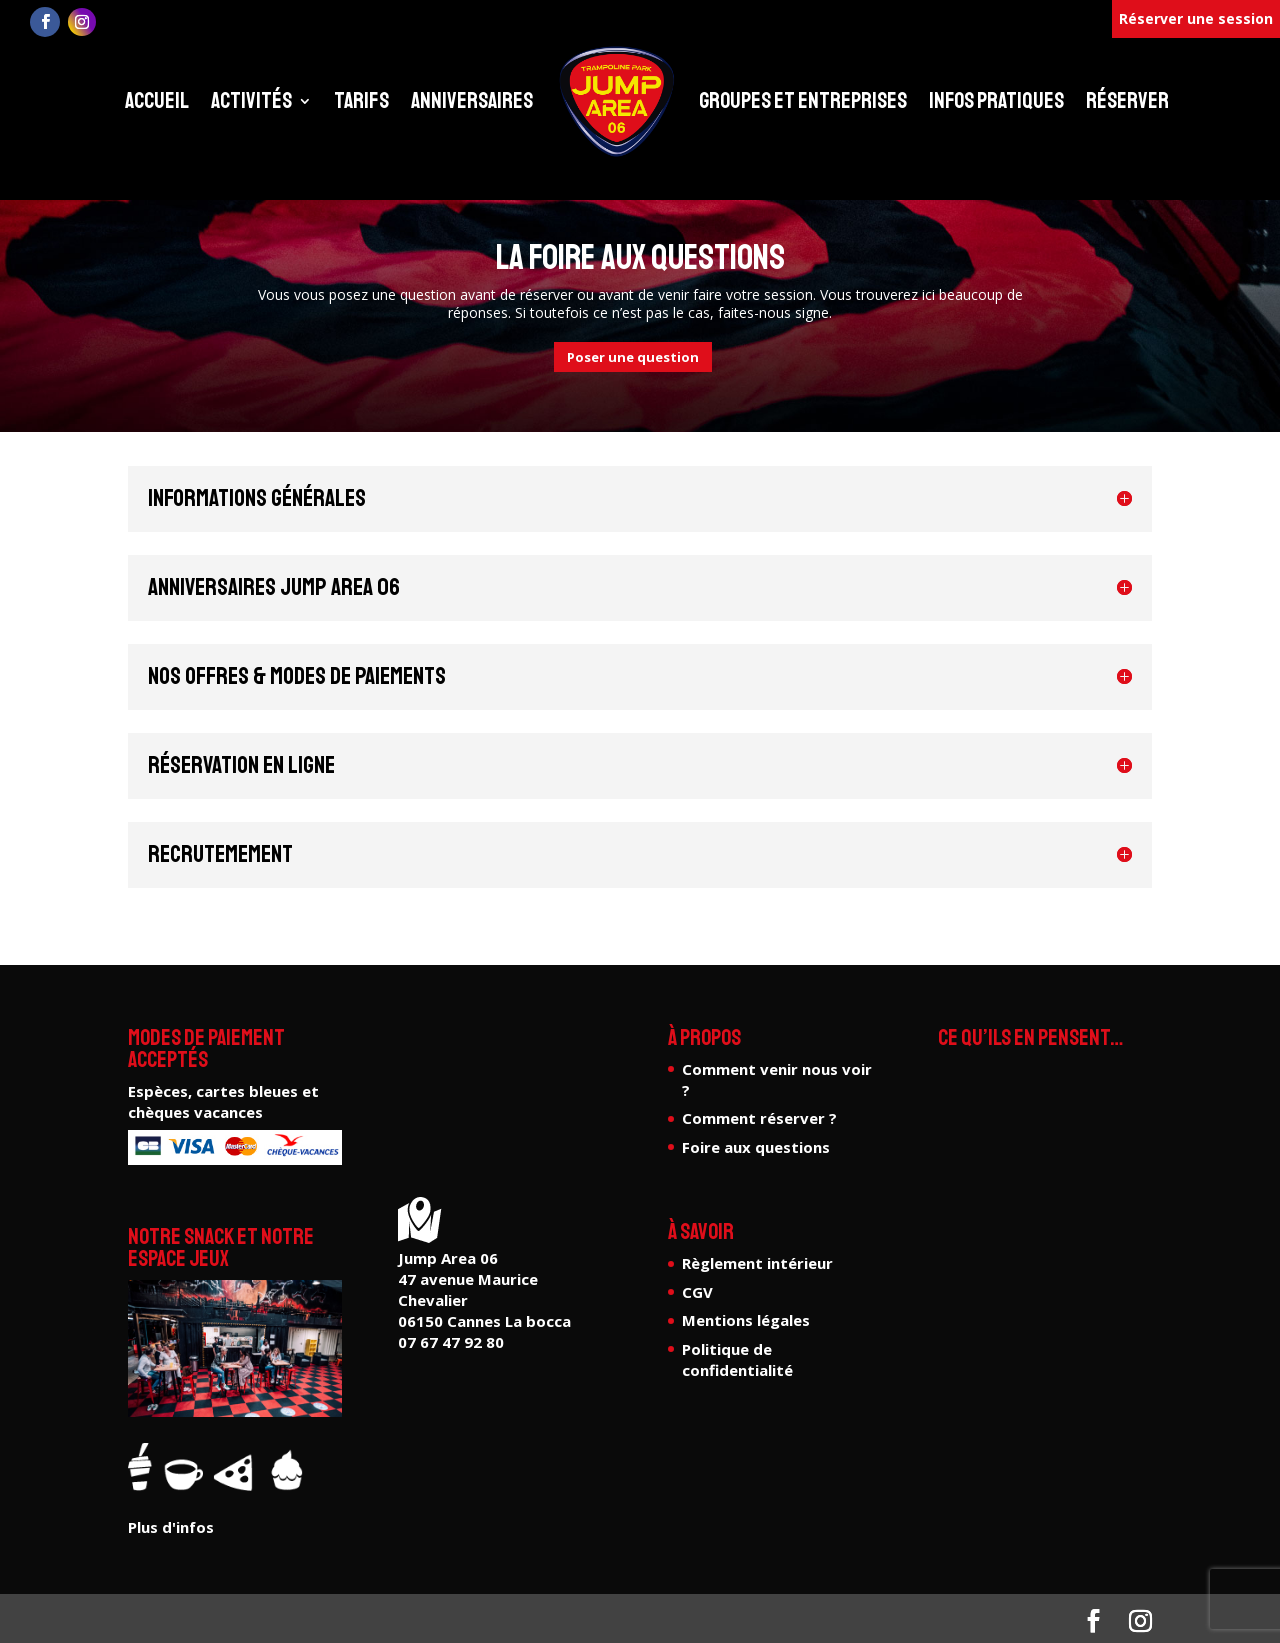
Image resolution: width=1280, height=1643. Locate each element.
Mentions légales (746, 1320)
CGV (697, 1292)
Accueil (157, 101)
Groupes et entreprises (803, 101)
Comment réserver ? (759, 1118)
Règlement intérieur (757, 1263)
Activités (251, 101)
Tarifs (361, 101)
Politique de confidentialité (737, 1359)
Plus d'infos (171, 1527)
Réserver (1127, 101)
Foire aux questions (756, 1147)
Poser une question (633, 357)
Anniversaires (472, 101)
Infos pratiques (996, 101)
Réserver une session (1196, 18)
